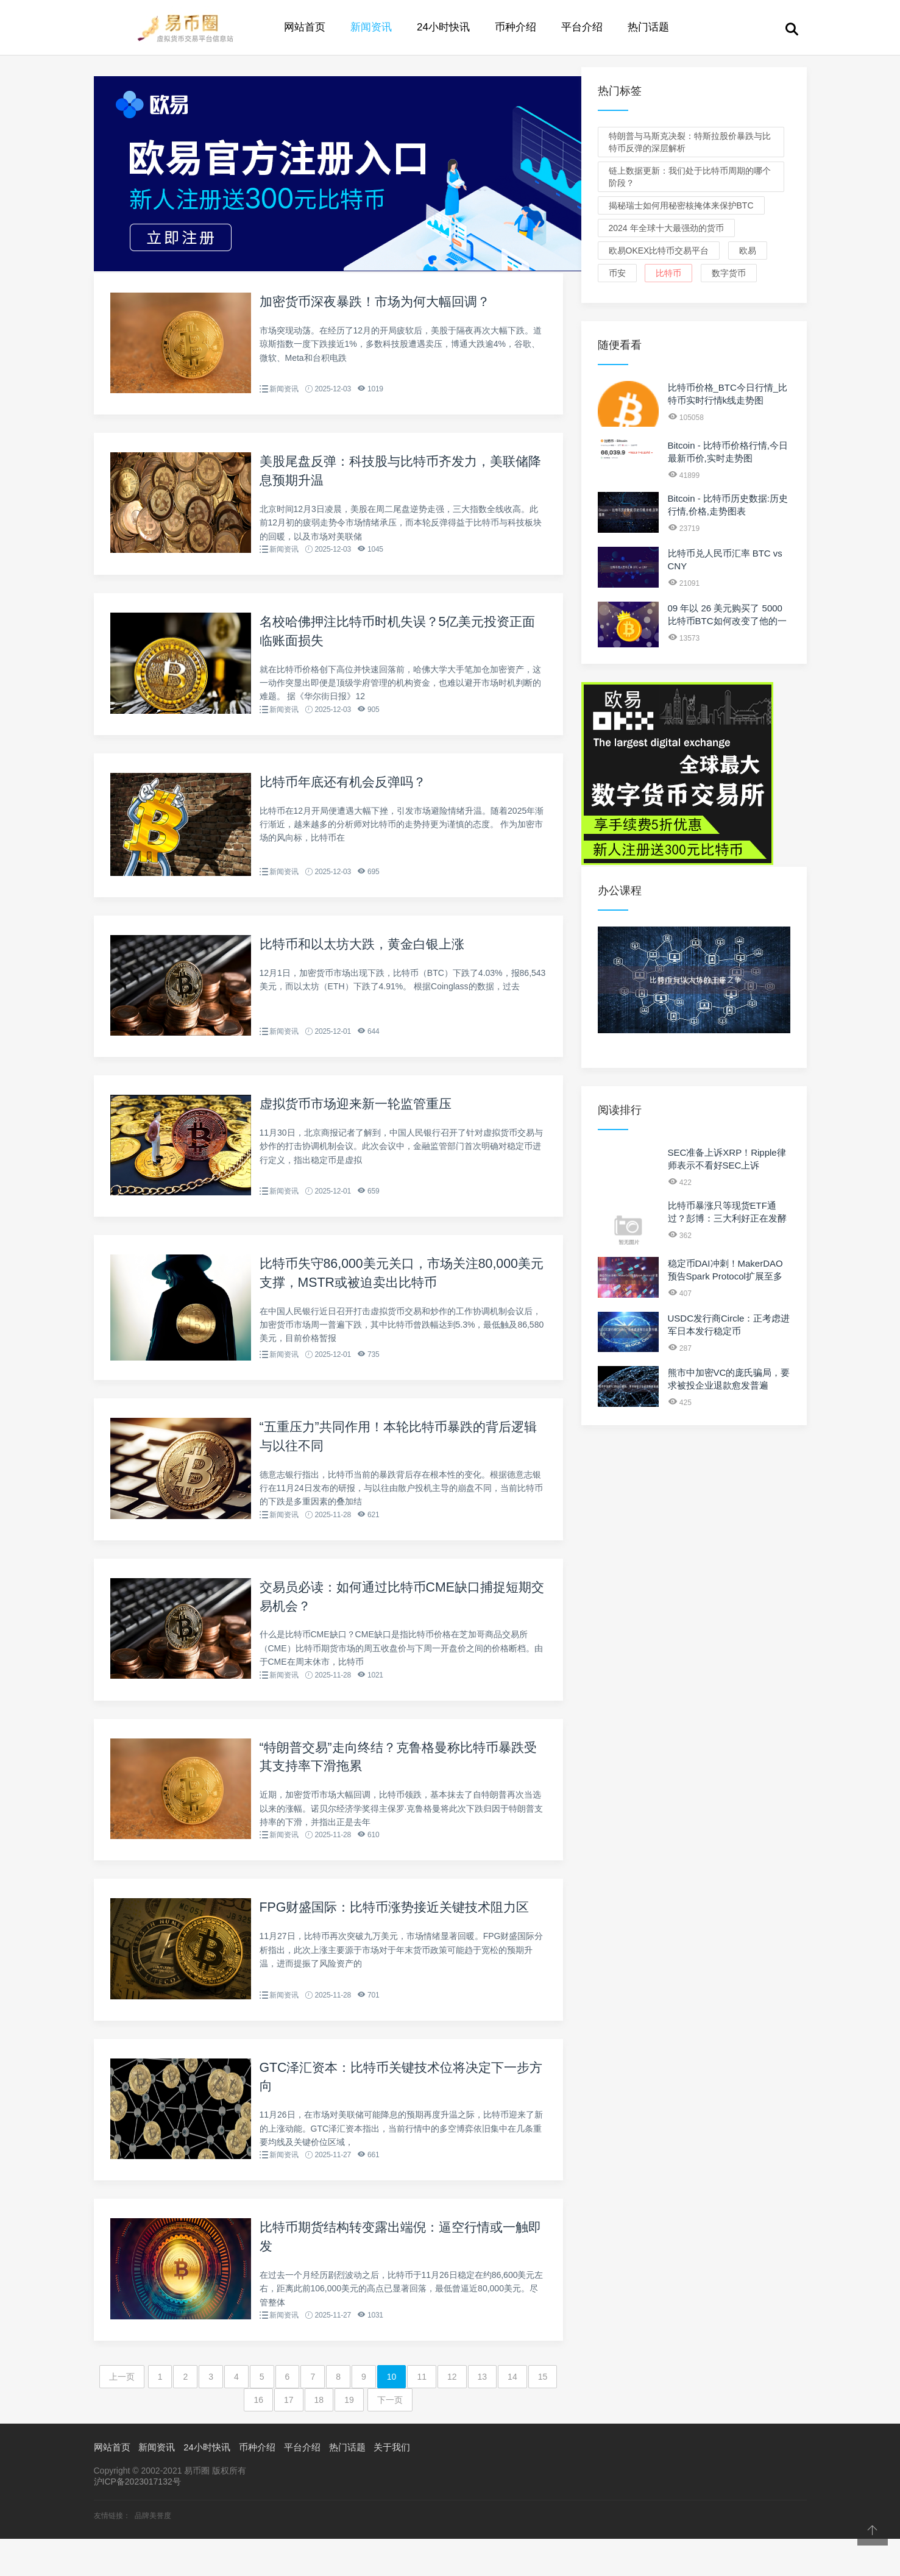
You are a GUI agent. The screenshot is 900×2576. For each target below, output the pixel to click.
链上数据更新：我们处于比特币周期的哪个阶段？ (690, 177)
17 (289, 2438)
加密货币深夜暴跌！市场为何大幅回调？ (380, 301)
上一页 (122, 2414)
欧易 (747, 250)
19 (349, 2438)
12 (452, 2414)
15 (543, 2414)
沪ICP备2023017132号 (137, 2519)
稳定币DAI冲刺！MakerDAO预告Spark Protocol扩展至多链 (725, 1276)
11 (422, 2414)
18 (319, 2438)
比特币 (668, 273)
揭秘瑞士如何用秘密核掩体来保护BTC (681, 205)
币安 (617, 273)
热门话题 (648, 27)
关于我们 (392, 2485)
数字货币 (729, 273)
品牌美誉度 (153, 2553)
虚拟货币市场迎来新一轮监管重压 (360, 1118)
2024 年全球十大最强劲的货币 (666, 228)
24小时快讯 (443, 27)
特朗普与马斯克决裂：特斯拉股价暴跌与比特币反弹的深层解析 (690, 142)
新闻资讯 (371, 27)
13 (482, 2414)
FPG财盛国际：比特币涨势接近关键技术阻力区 (401, 1935)
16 (258, 2438)
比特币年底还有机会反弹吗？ (347, 791)
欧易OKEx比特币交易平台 (659, 250)
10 (392, 2414)
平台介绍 (582, 27)
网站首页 (304, 27)
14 (512, 2414)
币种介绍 (515, 27)
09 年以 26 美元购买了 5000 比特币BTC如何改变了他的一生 (727, 621)
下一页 (390, 2438)
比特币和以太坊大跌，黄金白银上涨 (367, 954)
